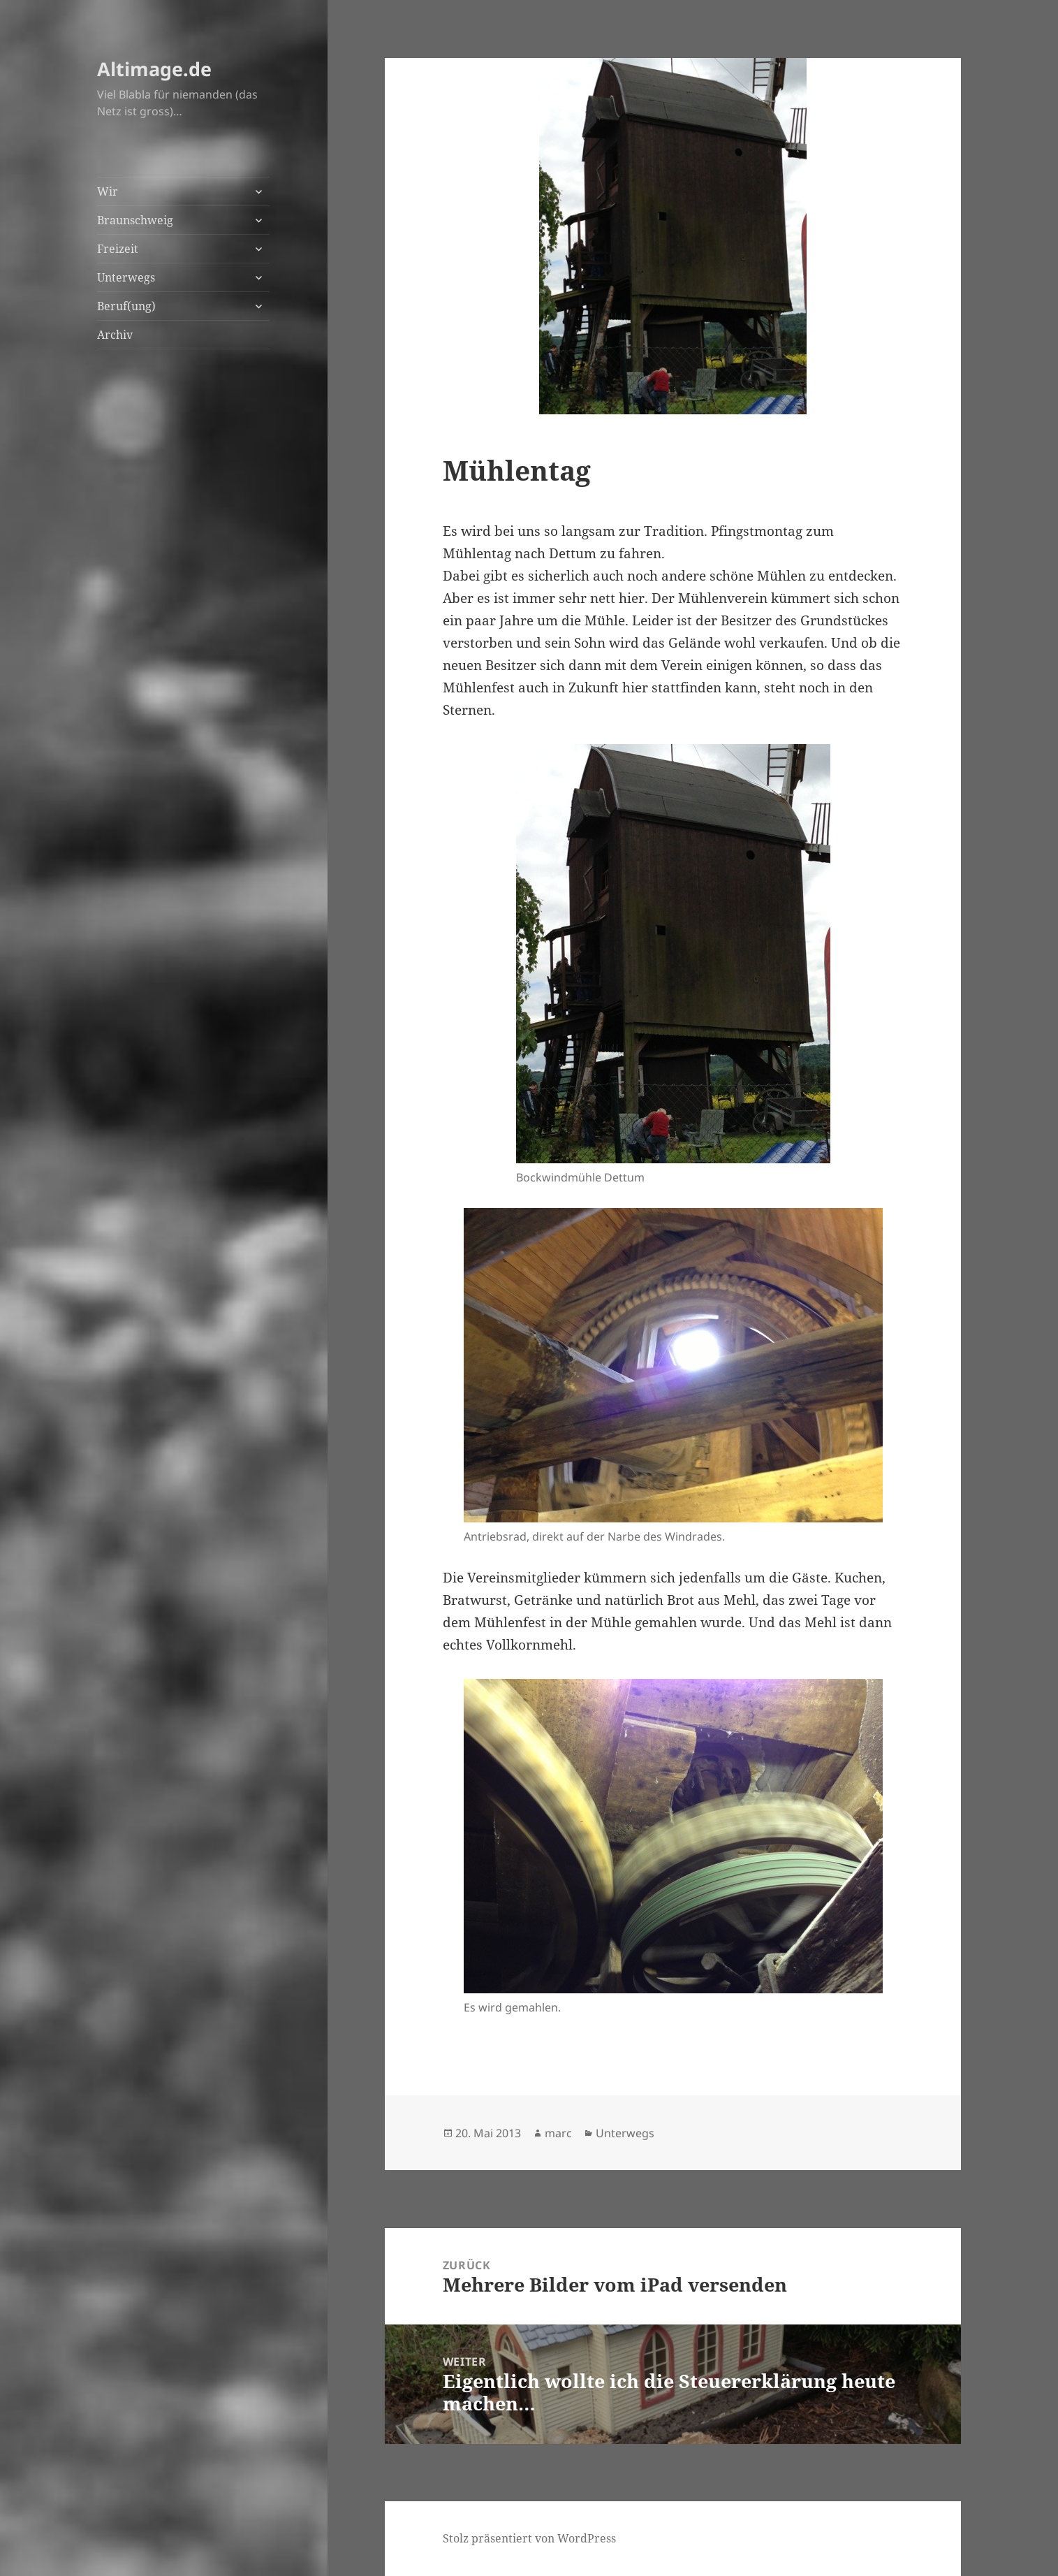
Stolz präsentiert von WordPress (529, 2538)
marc (558, 2133)
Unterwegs (126, 277)
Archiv (115, 334)
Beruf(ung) (126, 306)
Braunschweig (135, 220)
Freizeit (117, 248)
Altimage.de (154, 69)
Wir (107, 191)
